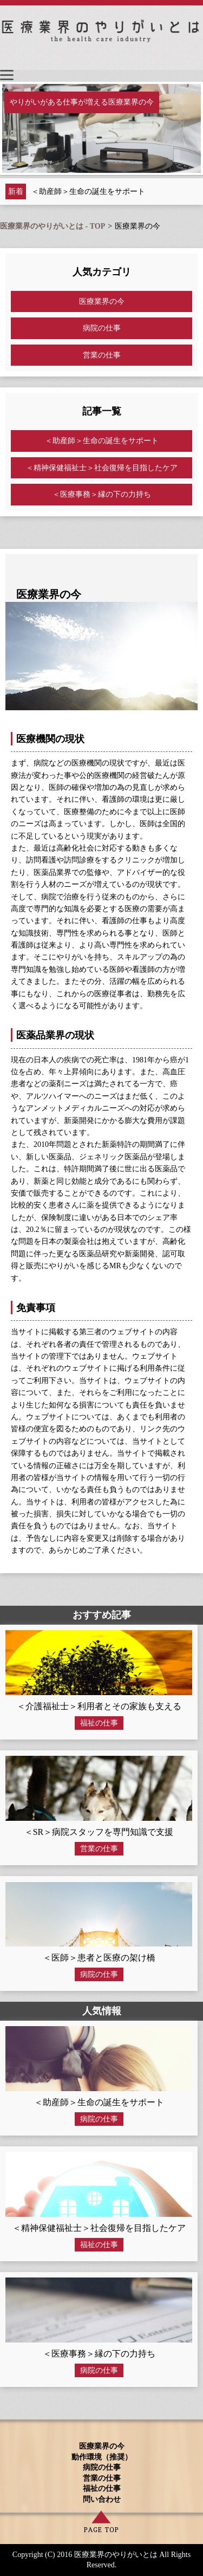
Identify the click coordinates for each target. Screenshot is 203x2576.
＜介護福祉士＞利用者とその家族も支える (99, 1706)
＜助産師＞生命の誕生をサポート (88, 191)
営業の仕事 (102, 355)
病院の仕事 (102, 328)
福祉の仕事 (99, 1723)
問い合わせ (102, 2499)
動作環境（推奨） (101, 2457)
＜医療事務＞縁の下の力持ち (102, 494)
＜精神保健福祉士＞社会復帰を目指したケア (102, 468)
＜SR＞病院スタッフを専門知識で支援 (99, 1832)
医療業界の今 (102, 301)
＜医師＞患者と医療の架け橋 (99, 1957)
